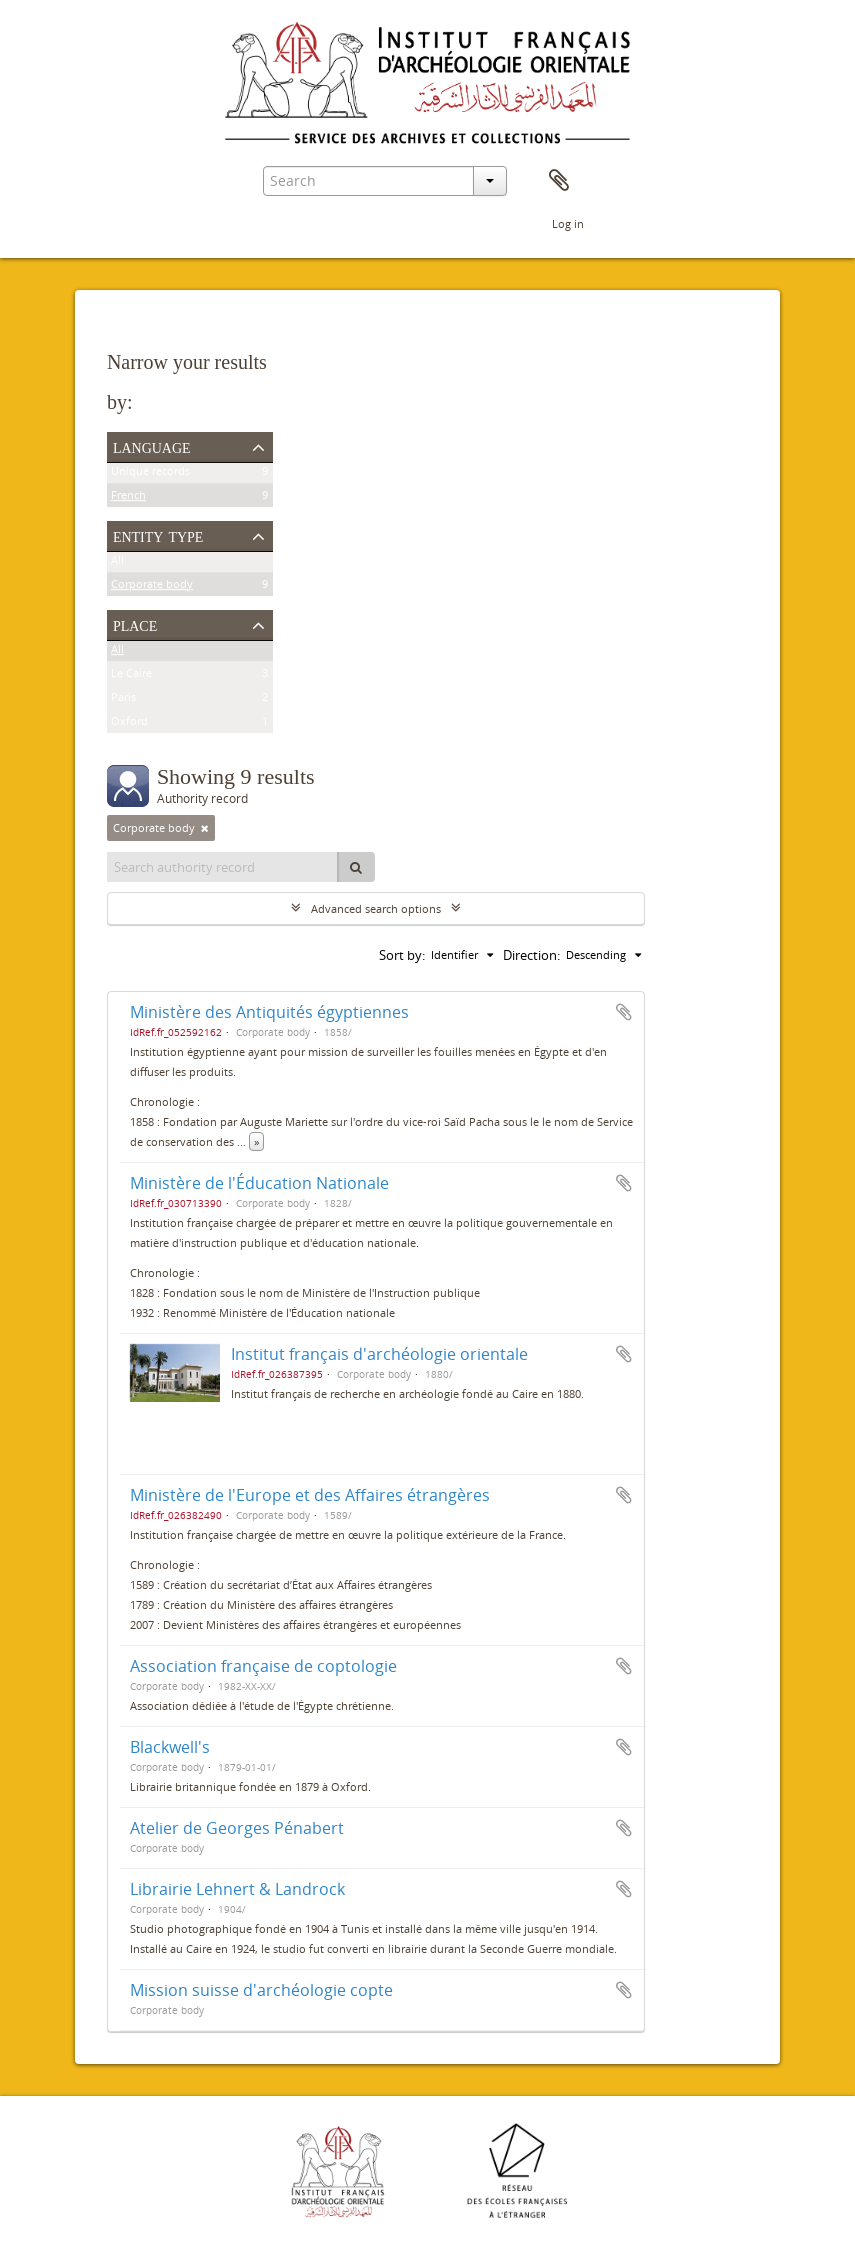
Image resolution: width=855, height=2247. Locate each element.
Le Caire (131, 676)
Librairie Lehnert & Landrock (237, 1889)
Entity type (158, 535)
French (128, 498)
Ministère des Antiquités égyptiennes (269, 1012)
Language (152, 446)
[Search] (356, 867)
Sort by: (402, 955)
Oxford (129, 724)
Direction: (531, 955)
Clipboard (559, 181)
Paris (123, 700)
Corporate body (152, 587)
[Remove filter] (205, 828)
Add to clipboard (624, 1012)
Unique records (150, 474)
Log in (568, 223)
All (117, 563)
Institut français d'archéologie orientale (379, 1354)
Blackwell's (170, 1747)
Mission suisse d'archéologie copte (261, 1990)
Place (135, 624)
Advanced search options (376, 908)
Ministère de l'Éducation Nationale (259, 1183)
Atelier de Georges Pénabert (237, 1828)
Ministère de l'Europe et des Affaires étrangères (310, 1495)
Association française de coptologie (263, 1666)
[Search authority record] (223, 867)
